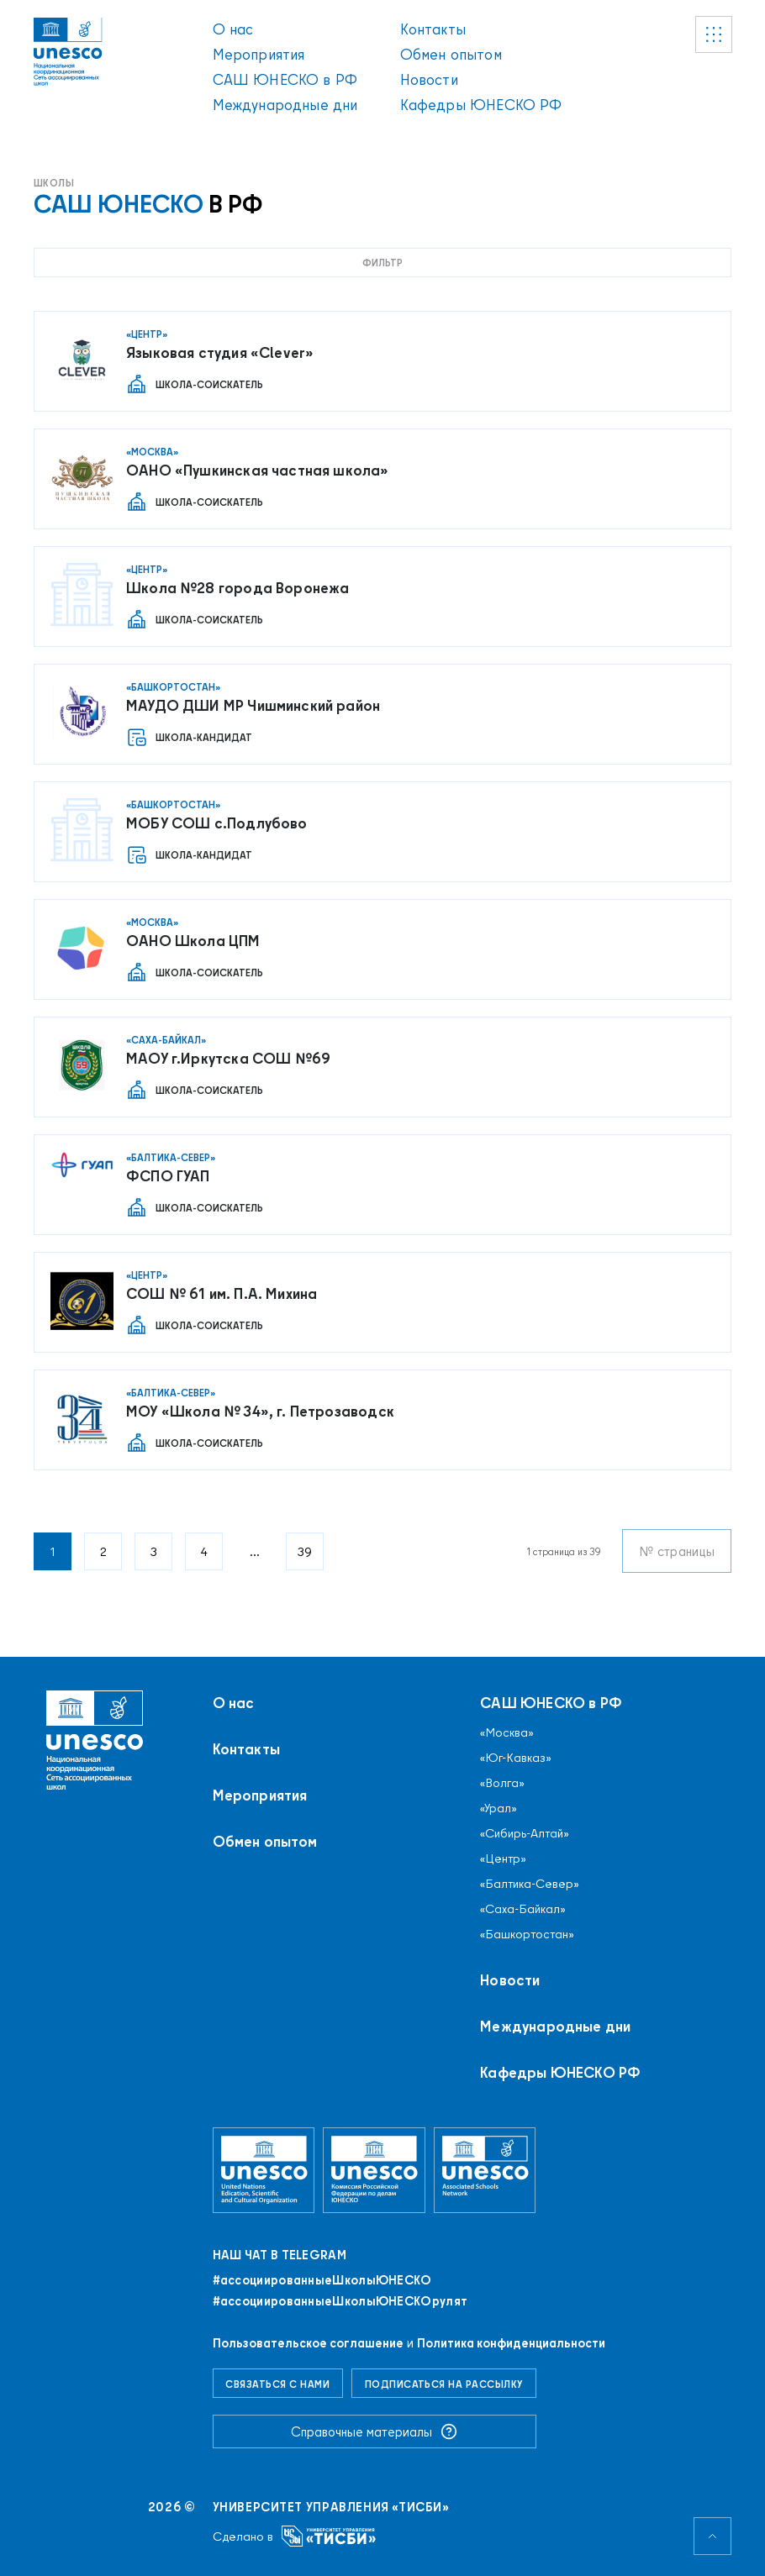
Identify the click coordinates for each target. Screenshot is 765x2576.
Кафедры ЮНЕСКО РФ (481, 104)
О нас (233, 28)
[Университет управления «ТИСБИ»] (329, 2536)
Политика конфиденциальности (511, 2343)
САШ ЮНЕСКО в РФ (285, 79)
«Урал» (498, 1808)
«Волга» (502, 1782)
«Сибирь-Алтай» (524, 1833)
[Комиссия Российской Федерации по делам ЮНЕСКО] (374, 2169)
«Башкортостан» (527, 1934)
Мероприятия (259, 54)
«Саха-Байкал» (523, 1908)
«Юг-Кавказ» (515, 1757)
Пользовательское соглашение (308, 2343)
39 (305, 1551)
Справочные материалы (374, 2431)
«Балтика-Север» (529, 1883)
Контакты (433, 28)
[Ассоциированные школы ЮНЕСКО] (485, 2169)
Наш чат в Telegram (279, 2255)
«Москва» (507, 1732)
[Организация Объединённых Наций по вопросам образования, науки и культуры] (264, 2169)
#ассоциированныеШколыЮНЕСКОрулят (340, 2301)
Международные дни (285, 104)
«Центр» (503, 1858)
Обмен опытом (451, 54)
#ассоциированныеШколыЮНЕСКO (322, 2280)
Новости (429, 79)
